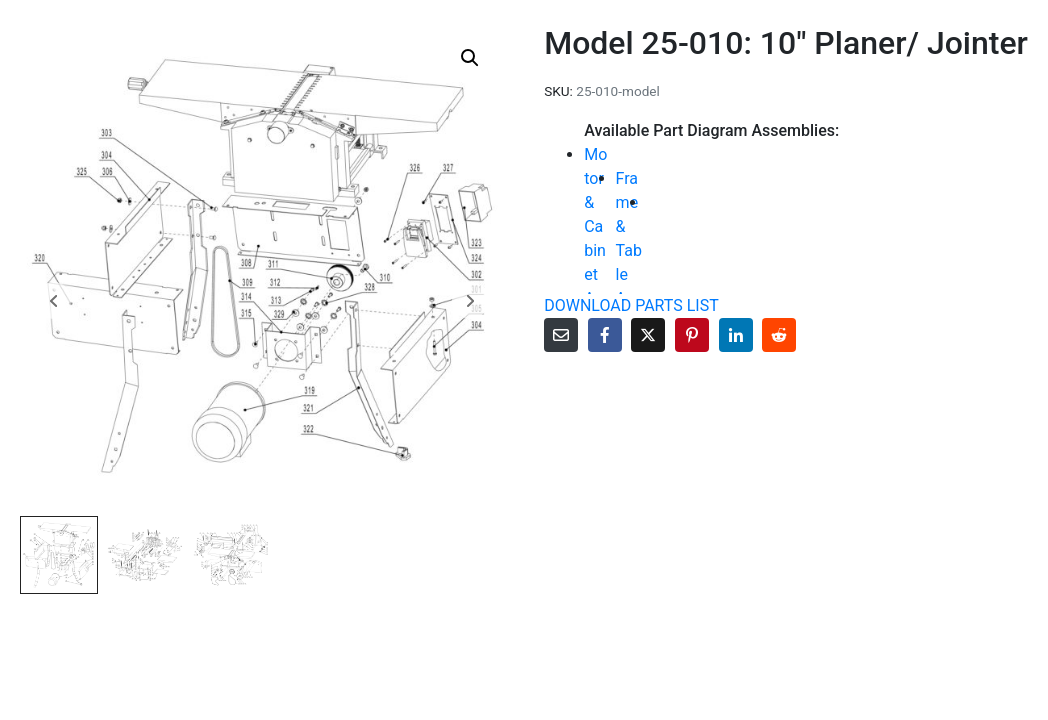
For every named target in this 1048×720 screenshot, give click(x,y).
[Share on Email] (561, 335)
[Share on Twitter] (648, 335)
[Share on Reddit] (779, 335)
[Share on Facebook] (605, 335)
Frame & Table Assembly (629, 262)
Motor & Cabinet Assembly (597, 250)
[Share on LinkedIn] (736, 335)
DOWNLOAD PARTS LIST (631, 305)
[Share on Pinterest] (692, 335)
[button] (470, 58)
